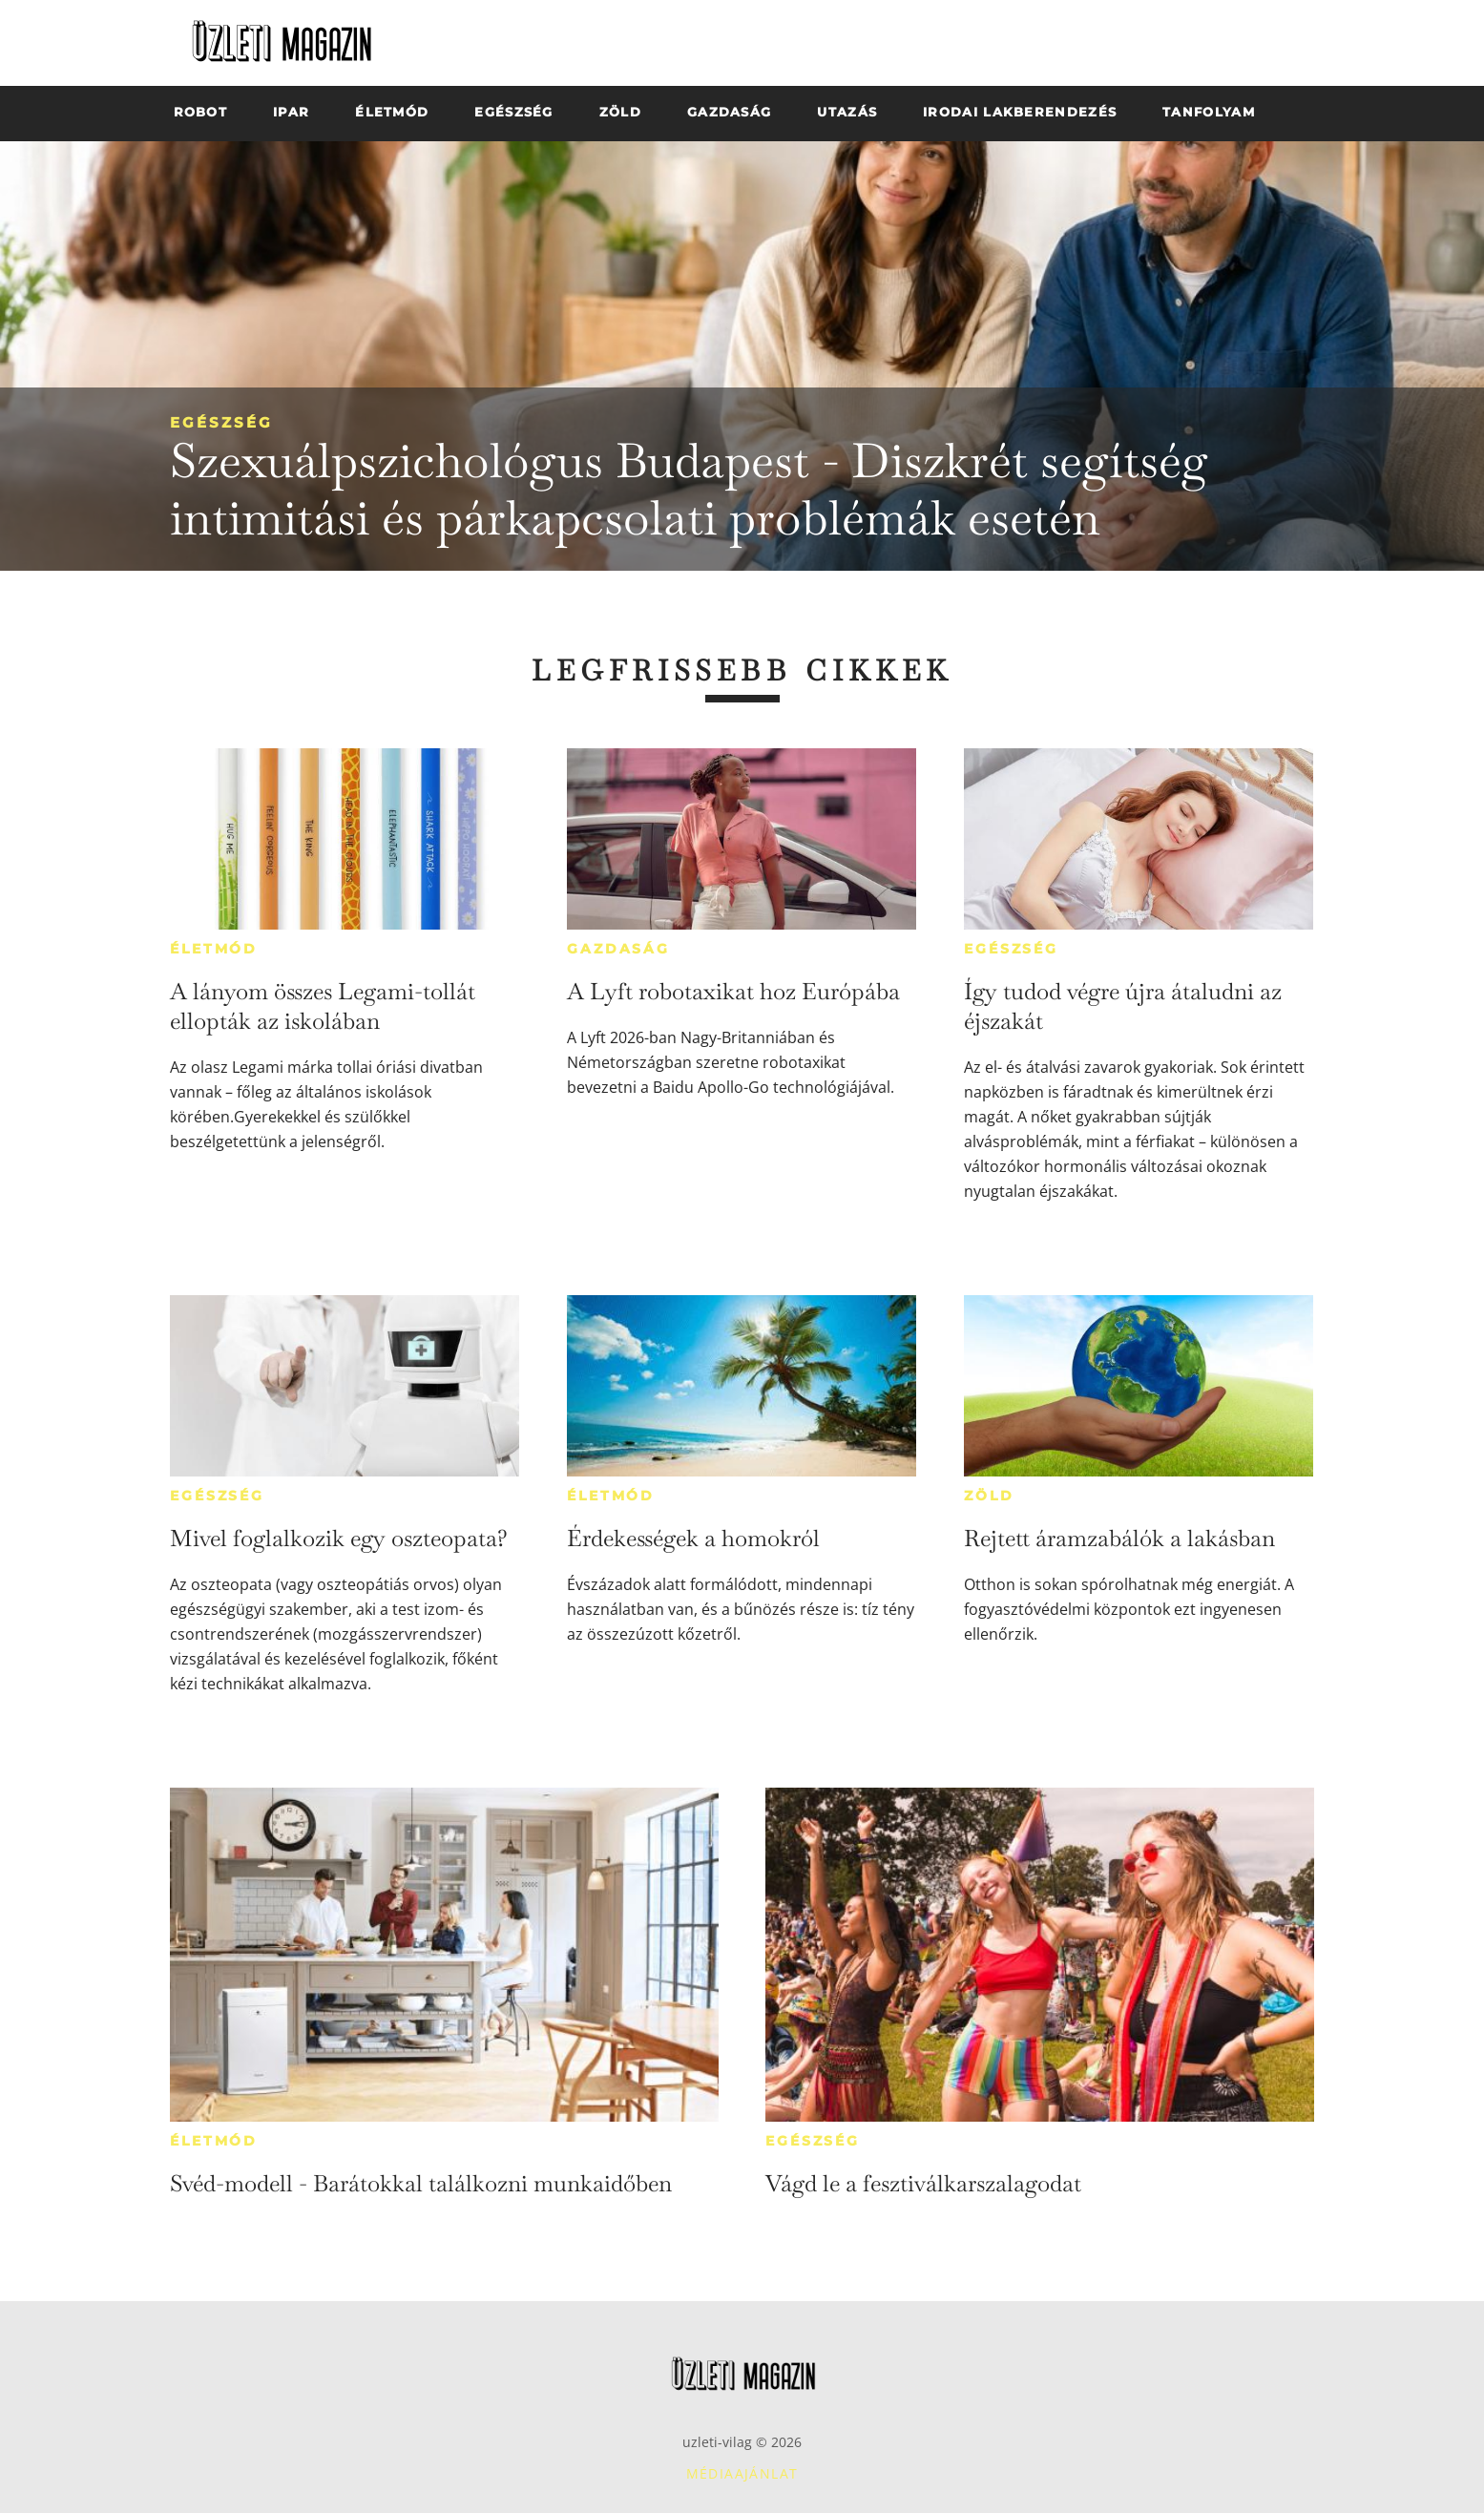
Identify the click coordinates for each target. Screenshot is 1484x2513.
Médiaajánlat (742, 2473)
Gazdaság (618, 948)
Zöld (989, 1495)
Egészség (221, 422)
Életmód (214, 948)
